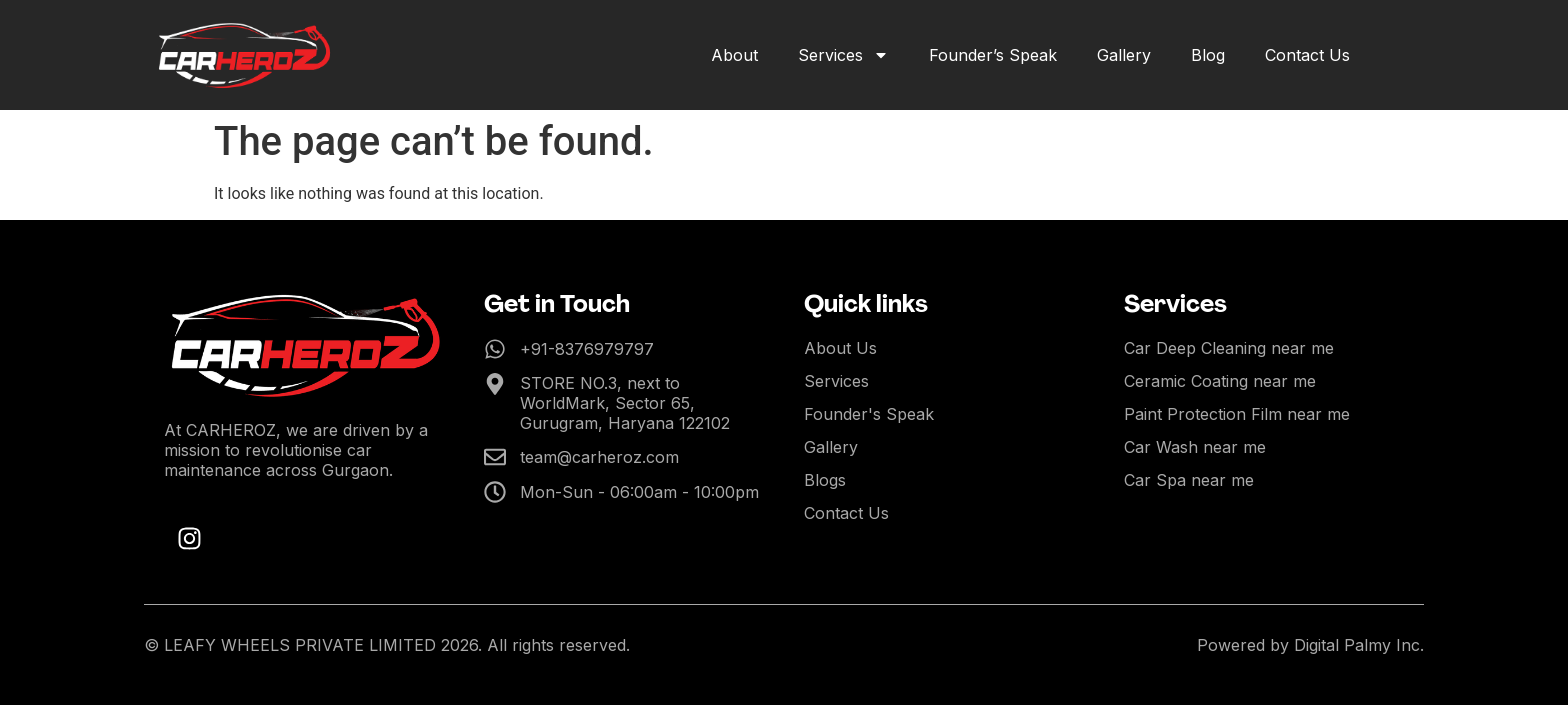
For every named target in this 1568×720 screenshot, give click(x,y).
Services (843, 55)
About (734, 55)
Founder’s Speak (993, 55)
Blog (1208, 55)
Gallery (1124, 55)
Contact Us (1307, 55)
